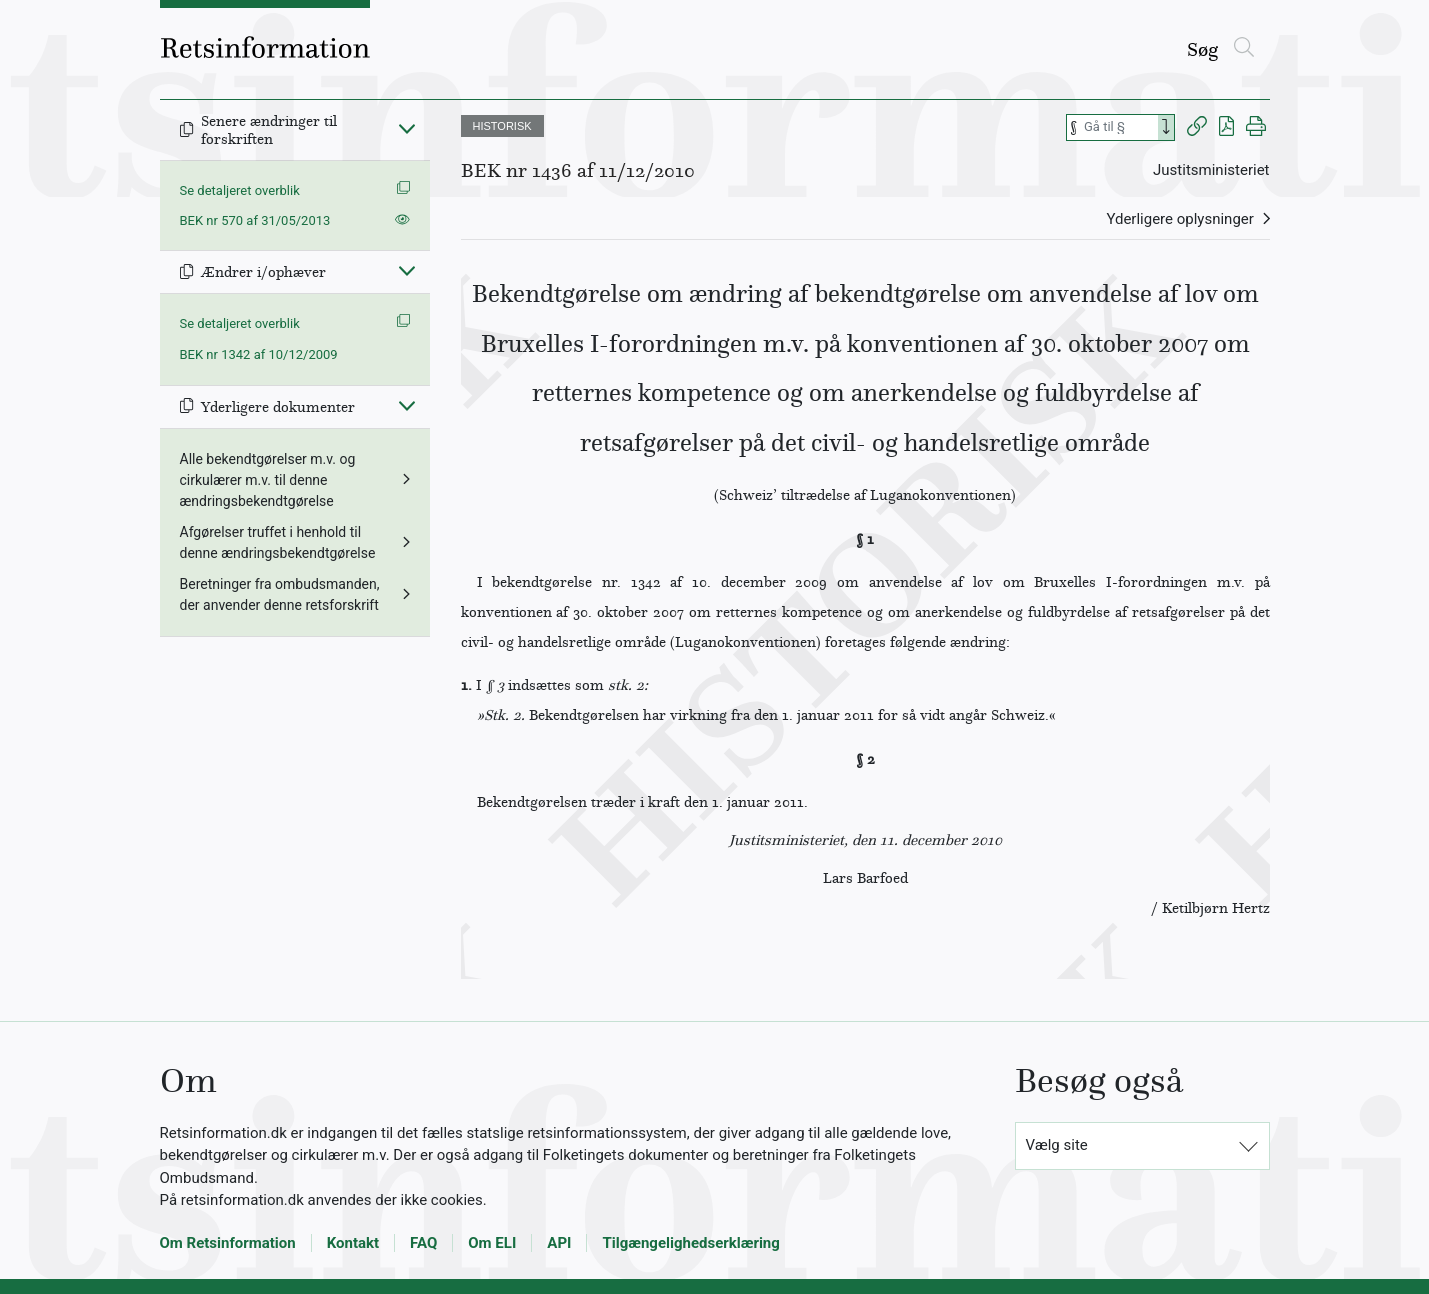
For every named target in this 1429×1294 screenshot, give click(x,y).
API (559, 1243)
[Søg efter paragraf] (1119, 127)
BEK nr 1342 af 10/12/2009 (259, 354)
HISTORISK (502, 126)
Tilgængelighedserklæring (690, 1243)
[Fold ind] (407, 128)
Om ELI (492, 1243)
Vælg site (1057, 1145)
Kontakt (353, 1243)
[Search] (1166, 127)
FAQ (423, 1243)
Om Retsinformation (228, 1243)
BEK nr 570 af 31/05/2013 (255, 220)
